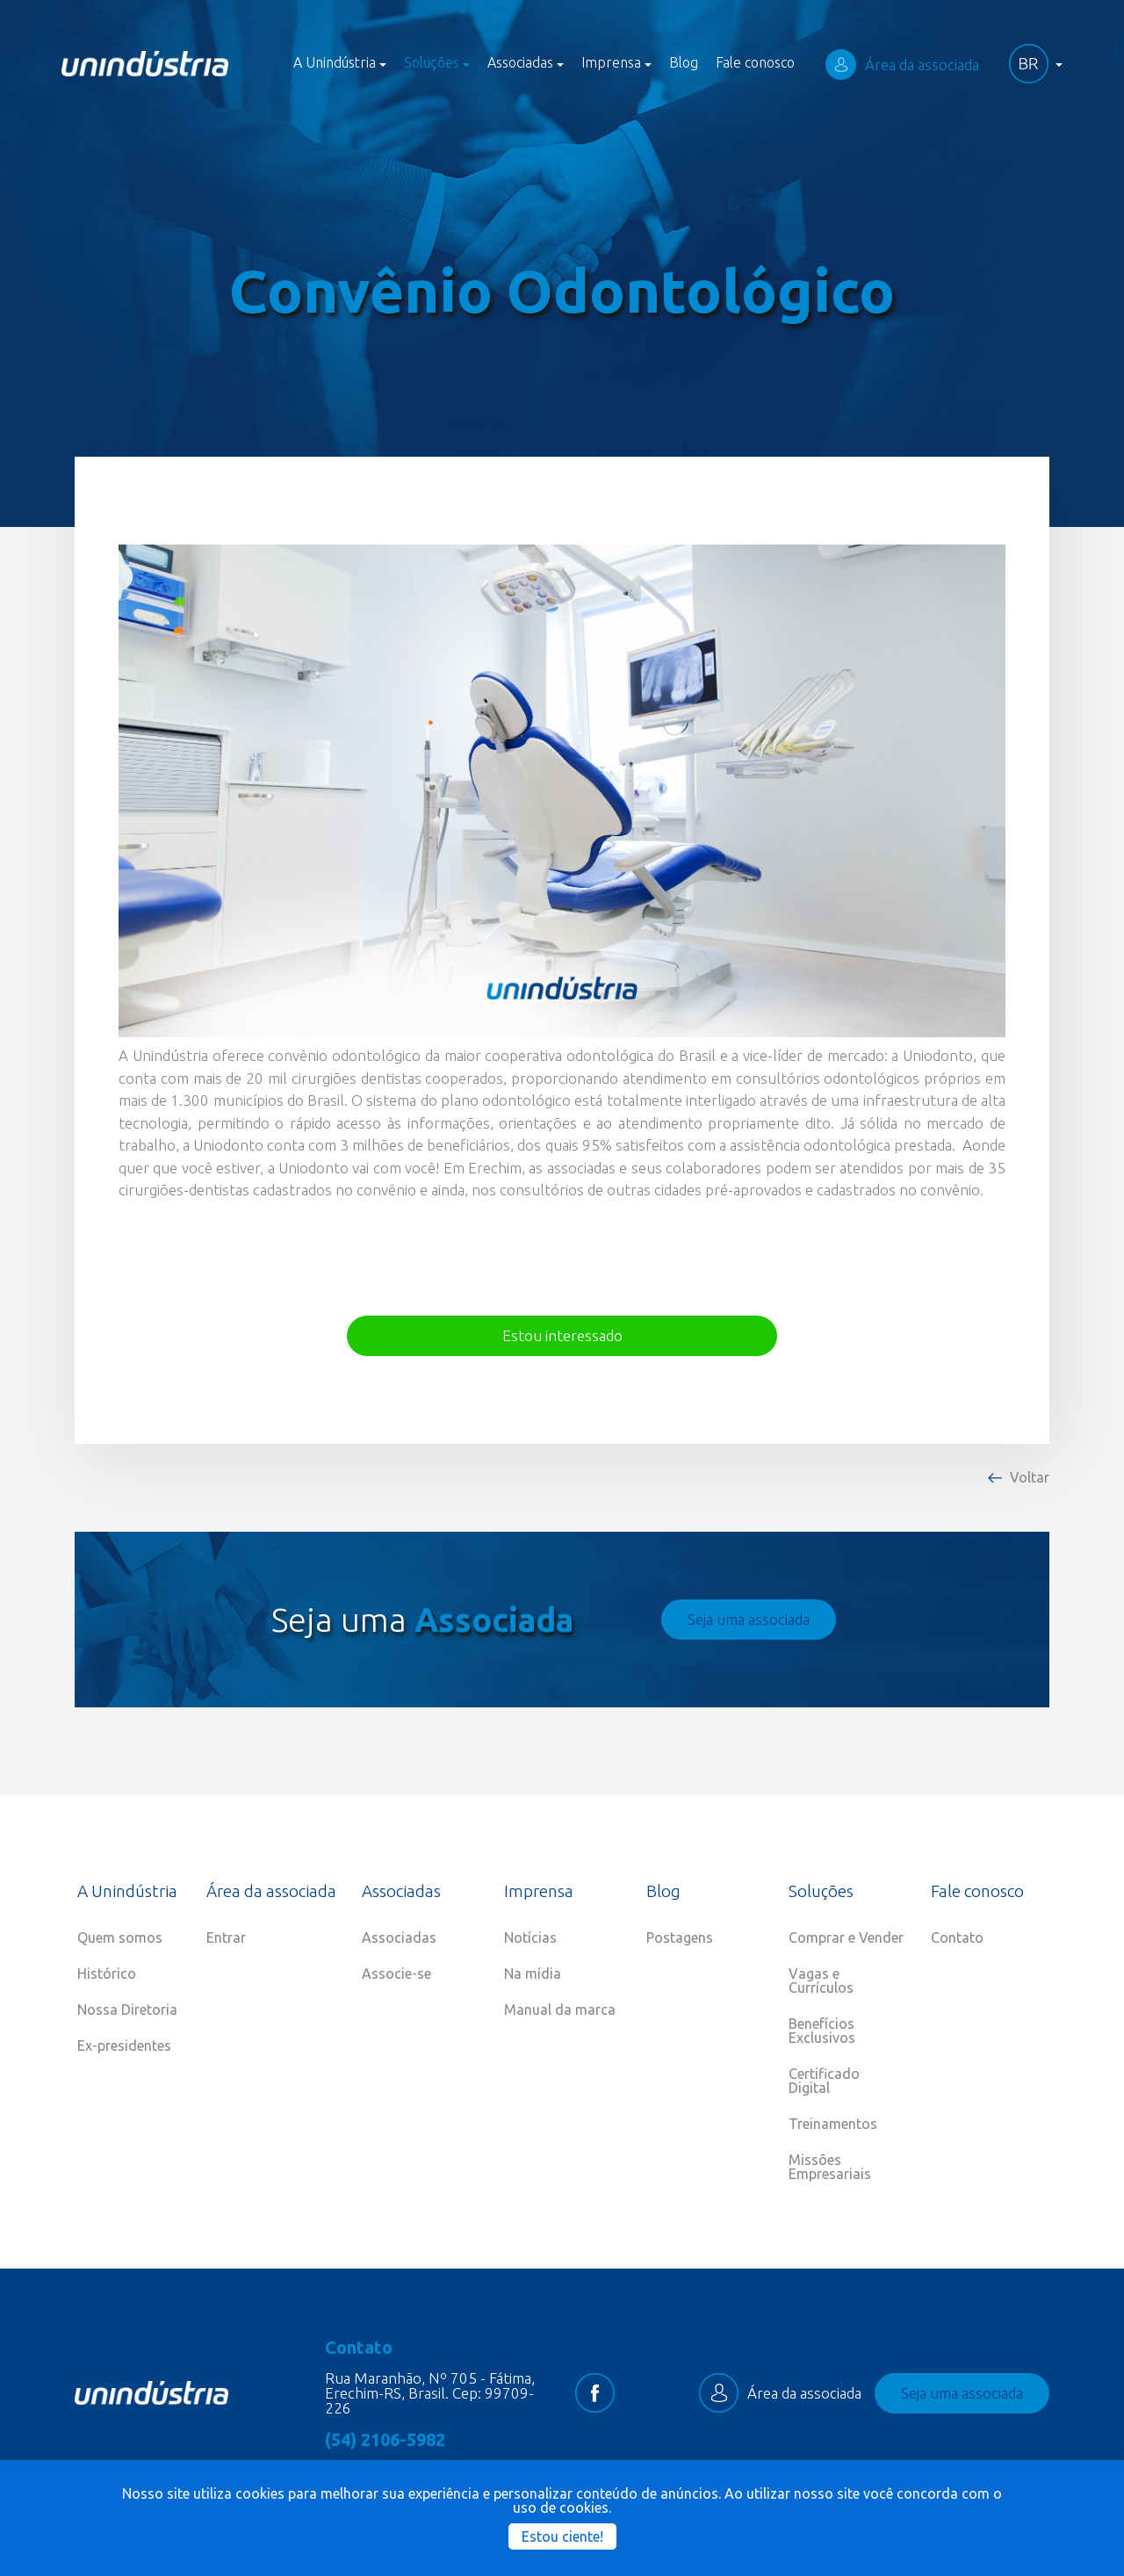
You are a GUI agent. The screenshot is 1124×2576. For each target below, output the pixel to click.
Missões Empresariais (830, 2167)
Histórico (106, 1973)
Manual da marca (560, 2009)
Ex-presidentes (124, 2045)
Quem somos (119, 1937)
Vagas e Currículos (821, 1980)
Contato (957, 1937)
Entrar (226, 1937)
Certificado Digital (824, 2081)
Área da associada (902, 64)
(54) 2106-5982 (385, 2440)
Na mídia (532, 1973)
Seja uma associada (749, 1619)
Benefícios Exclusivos (822, 2031)
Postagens (679, 1937)
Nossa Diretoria (127, 2009)
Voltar (1029, 1477)
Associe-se (396, 1973)
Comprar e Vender (846, 1937)
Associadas (399, 1937)
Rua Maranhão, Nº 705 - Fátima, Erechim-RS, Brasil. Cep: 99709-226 (430, 2393)
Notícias (530, 1937)
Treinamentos (833, 2124)
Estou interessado (562, 1335)
